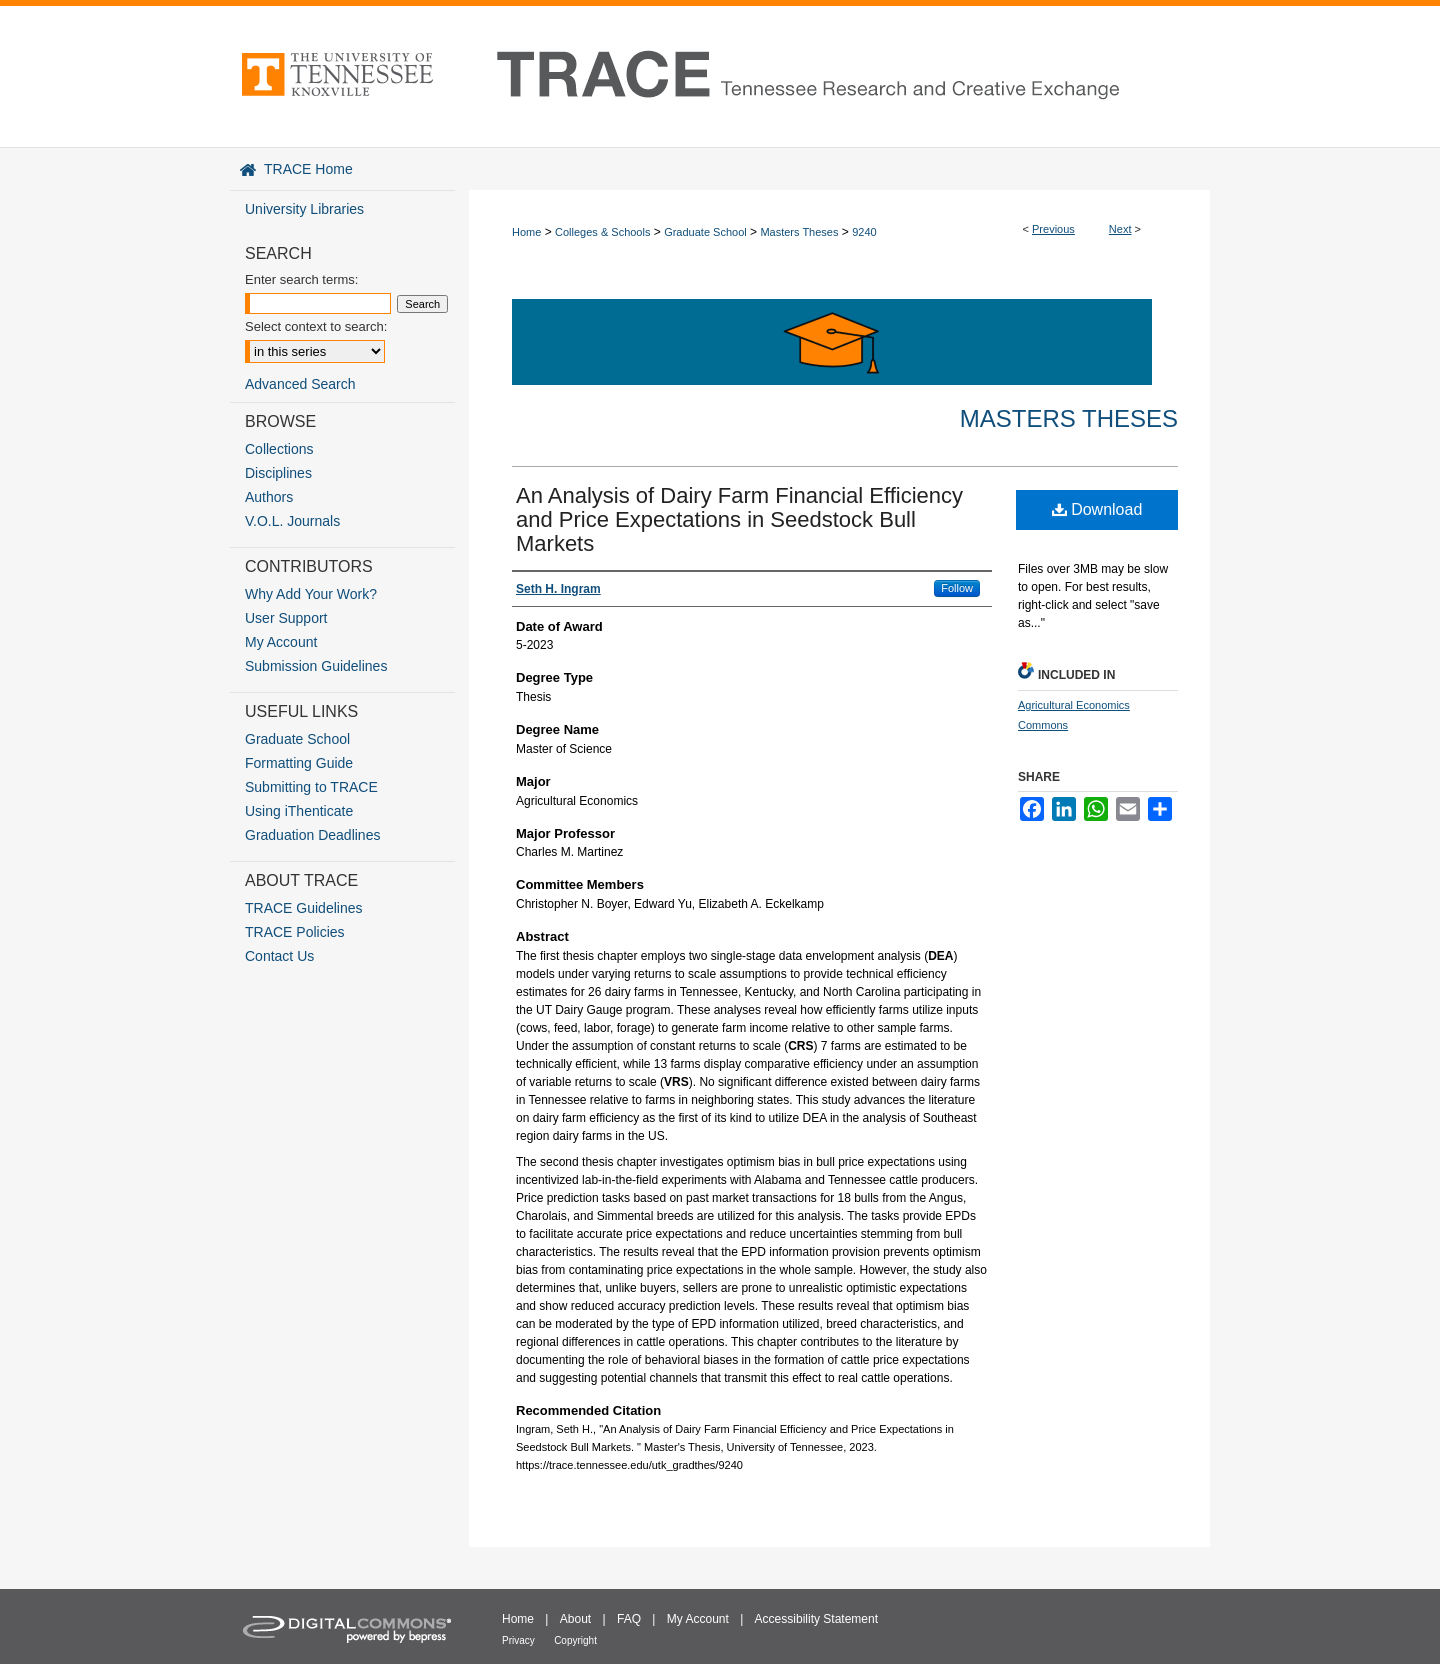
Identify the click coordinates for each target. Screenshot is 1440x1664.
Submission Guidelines (316, 666)
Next (1120, 229)
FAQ (629, 1619)
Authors (269, 497)
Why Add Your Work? (311, 594)
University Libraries (304, 209)
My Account (281, 642)
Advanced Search (300, 384)
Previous (1053, 229)
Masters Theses (799, 232)
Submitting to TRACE (311, 787)
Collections (279, 449)
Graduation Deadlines (312, 835)
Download (1097, 509)
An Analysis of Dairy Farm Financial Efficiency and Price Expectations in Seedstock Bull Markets (739, 519)
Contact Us (279, 956)
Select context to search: (316, 326)
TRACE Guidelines (304, 908)
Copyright (575, 1640)
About (575, 1619)
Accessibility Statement (816, 1619)
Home (526, 232)
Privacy (518, 1640)
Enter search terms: (301, 279)
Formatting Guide (299, 763)
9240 (864, 232)
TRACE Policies (295, 932)
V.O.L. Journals (292, 521)
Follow (957, 588)
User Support (286, 618)
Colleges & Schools (602, 232)
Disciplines (278, 473)
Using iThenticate (299, 811)
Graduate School (705, 232)
